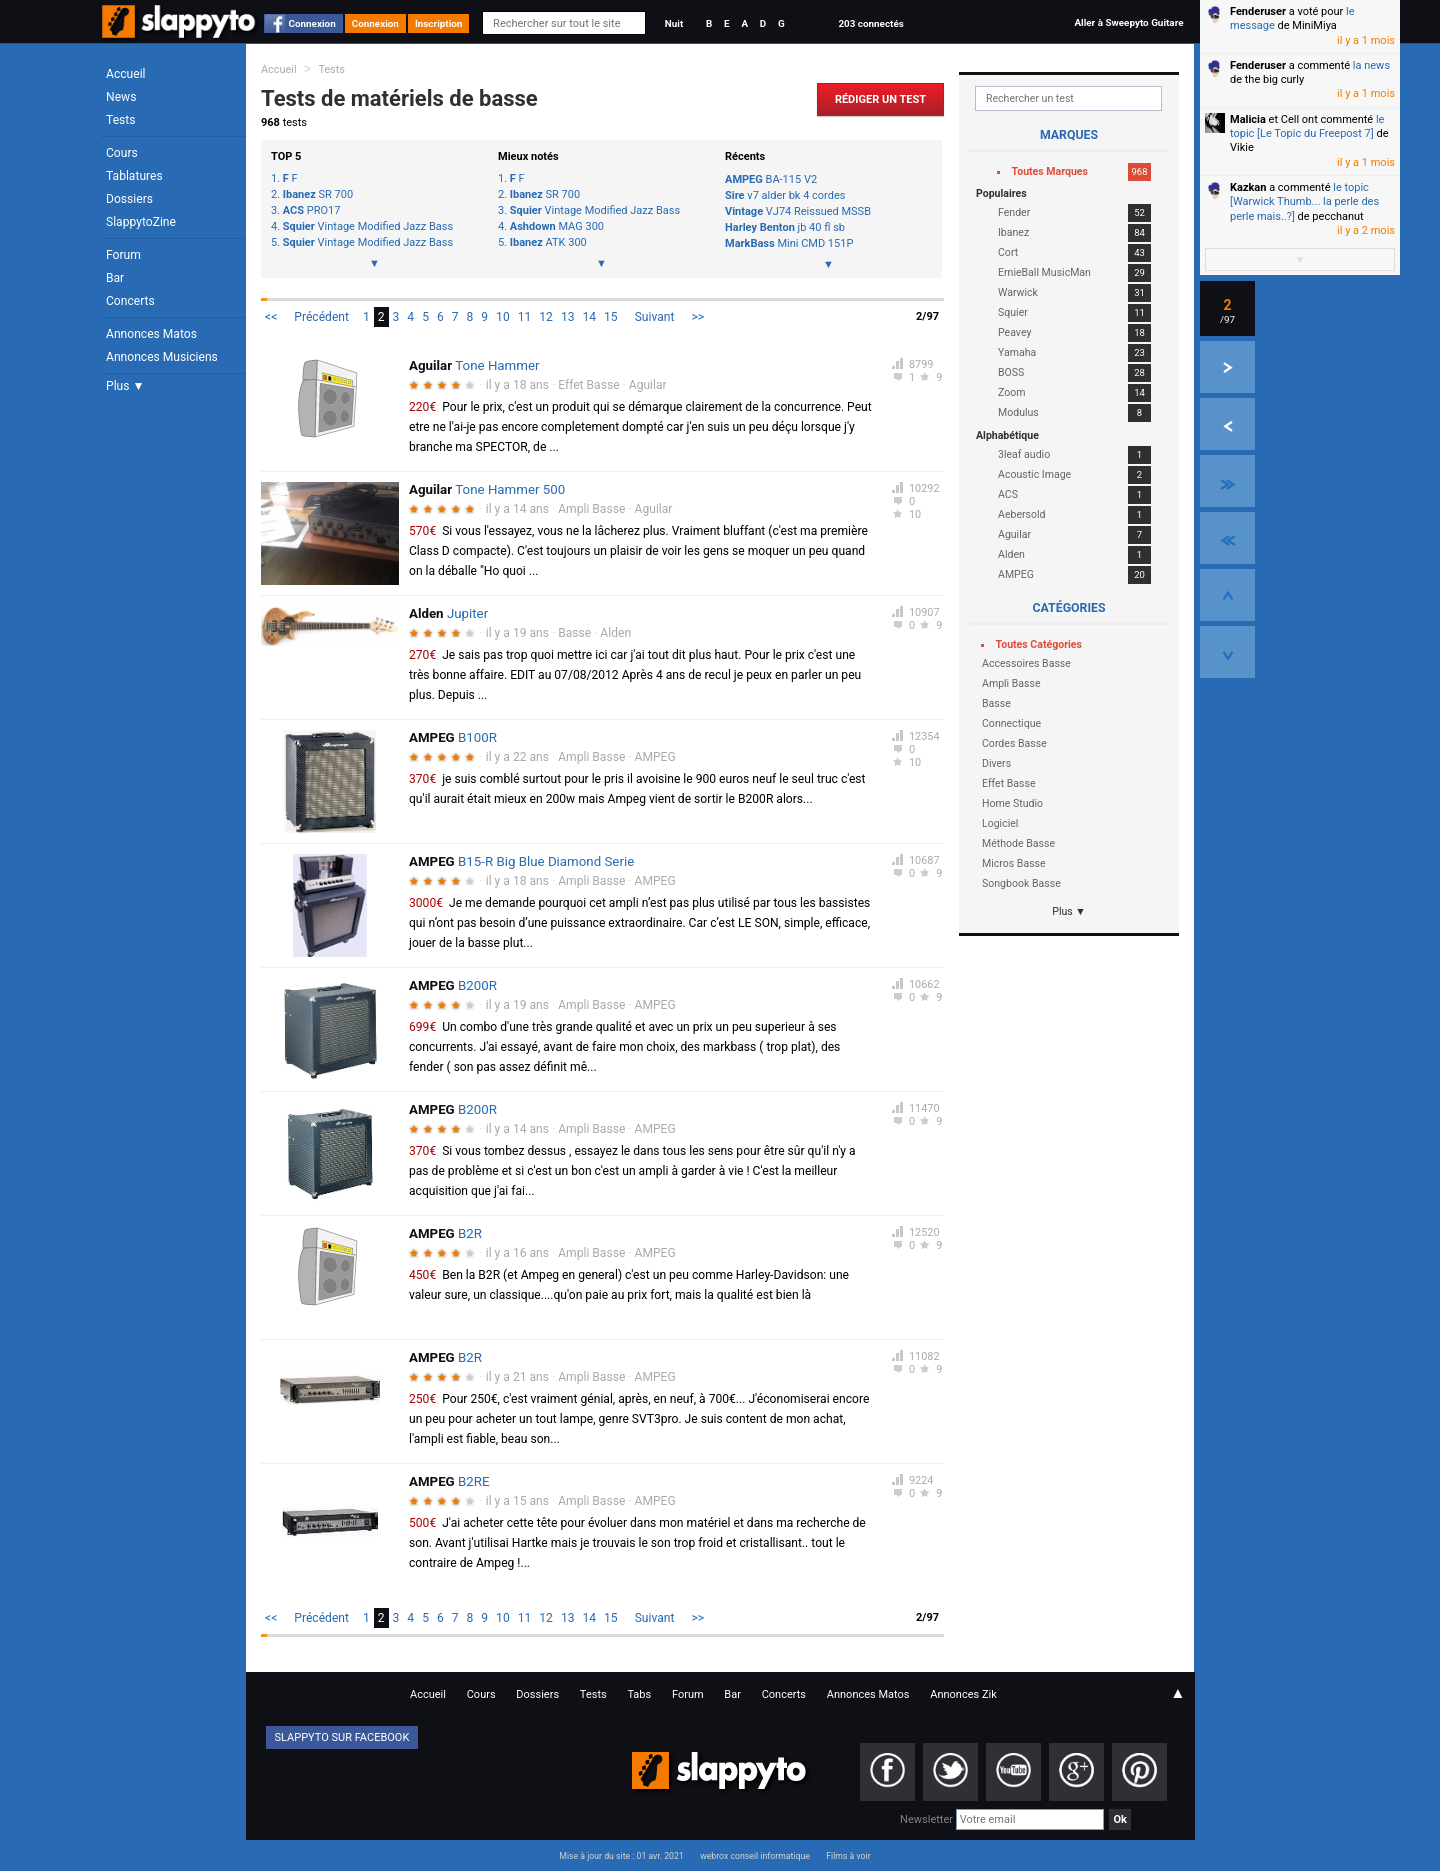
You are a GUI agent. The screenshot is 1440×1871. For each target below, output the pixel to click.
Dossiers (129, 199)
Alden (615, 633)
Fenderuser (1258, 11)
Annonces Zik (963, 1694)
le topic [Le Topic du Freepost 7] (1307, 126)
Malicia (1248, 119)
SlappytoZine (141, 222)
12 (546, 317)
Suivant (655, 317)
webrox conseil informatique (755, 1856)
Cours (122, 153)
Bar (115, 278)
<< (271, 317)
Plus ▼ (125, 386)
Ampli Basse (591, 509)
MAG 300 (557, 227)
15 (611, 317)
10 (503, 317)
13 (568, 317)
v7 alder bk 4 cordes (785, 195)
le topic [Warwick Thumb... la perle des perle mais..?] (1304, 202)
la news (1371, 65)
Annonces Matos (151, 334)
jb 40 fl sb (785, 227)
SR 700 (318, 195)
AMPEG (655, 757)
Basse (574, 633)
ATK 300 (548, 243)
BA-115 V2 (771, 179)
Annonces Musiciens (162, 357)
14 (589, 317)
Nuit (674, 23)
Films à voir (848, 1856)
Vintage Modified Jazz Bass (368, 227)
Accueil (126, 74)
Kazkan (1248, 187)
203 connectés (870, 23)
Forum (123, 255)
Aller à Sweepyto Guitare (1128, 22)
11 (525, 317)
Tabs (639, 1694)
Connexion (312, 23)
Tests (120, 120)
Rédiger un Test (880, 99)
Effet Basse (588, 385)
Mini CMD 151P (789, 243)
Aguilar (648, 385)
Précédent (321, 317)
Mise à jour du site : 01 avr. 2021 (621, 1856)
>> (697, 317)
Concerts (130, 301)
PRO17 (312, 211)
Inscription (439, 23)
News (121, 97)
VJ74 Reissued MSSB (798, 211)
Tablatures (134, 176)
